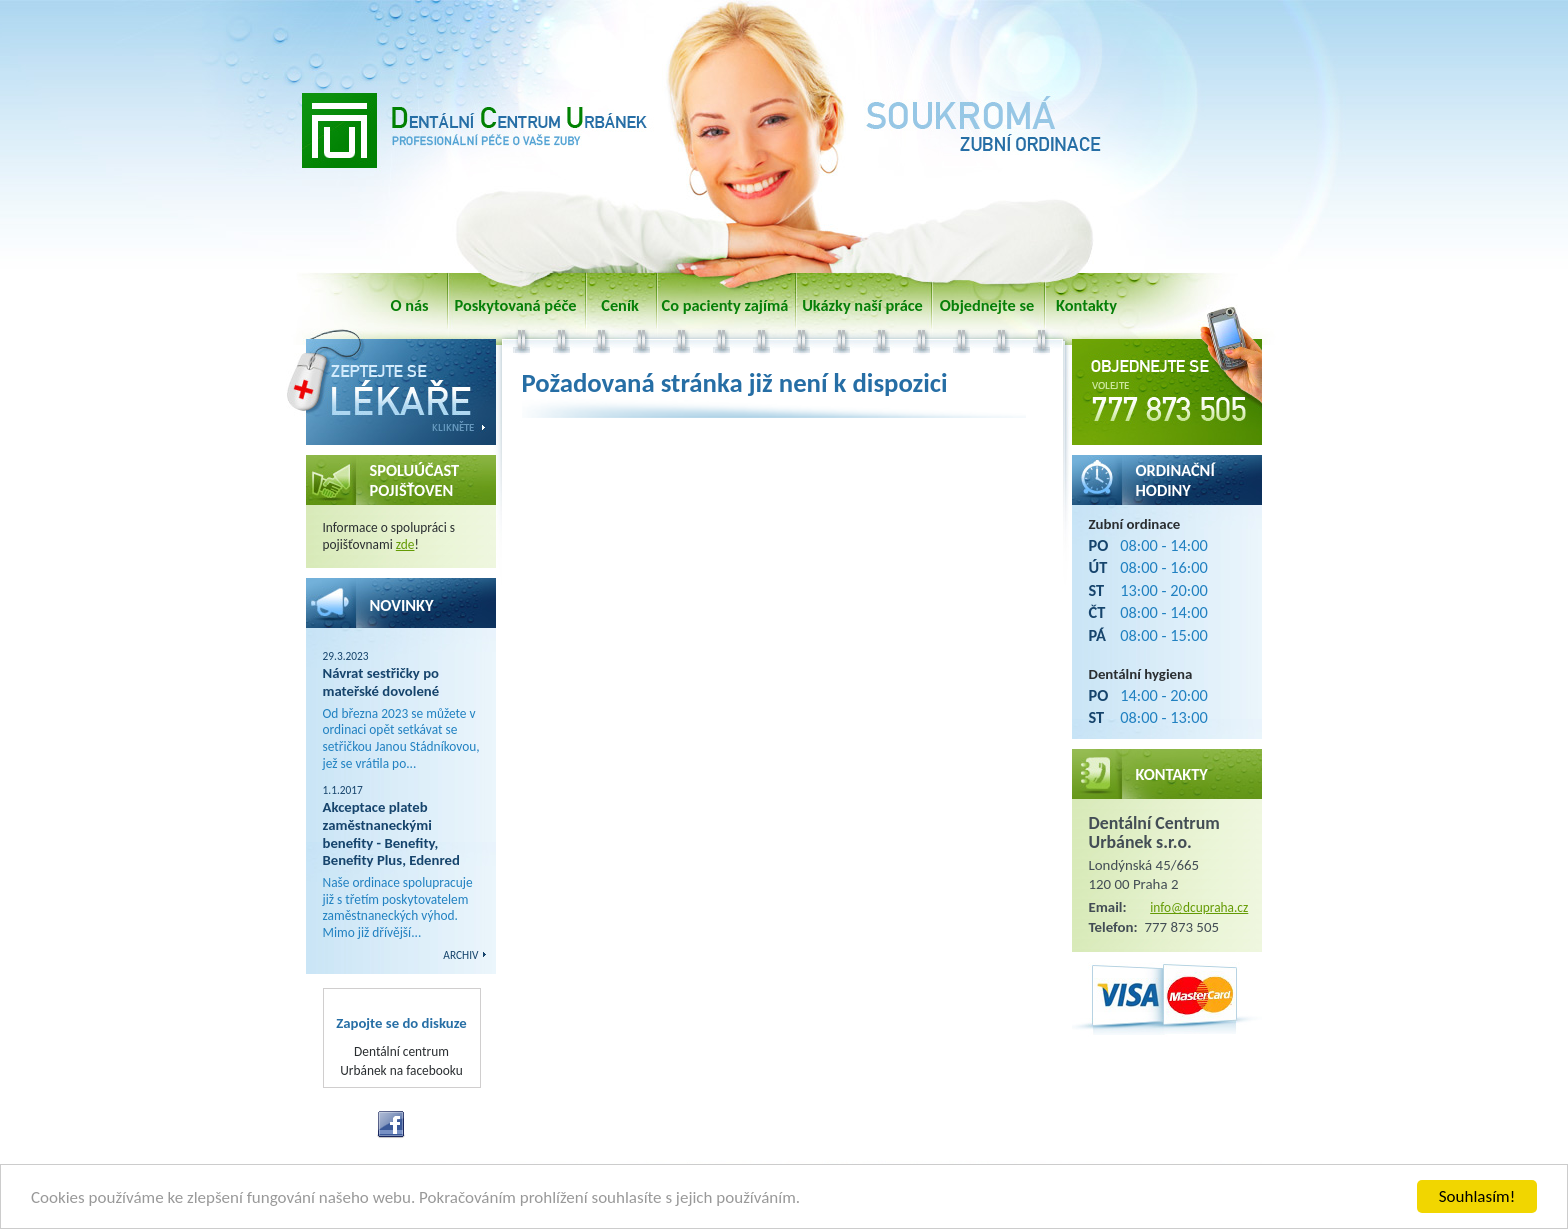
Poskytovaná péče (516, 305)
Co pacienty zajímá (725, 305)
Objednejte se (987, 305)
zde (405, 544)
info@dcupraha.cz (1199, 907)
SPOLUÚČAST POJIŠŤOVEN (415, 480)
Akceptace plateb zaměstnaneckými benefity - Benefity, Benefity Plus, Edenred (391, 833)
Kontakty (1086, 305)
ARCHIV (460, 955)
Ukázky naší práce (862, 305)
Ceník (620, 305)
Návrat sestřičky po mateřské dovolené (381, 682)
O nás (409, 305)
